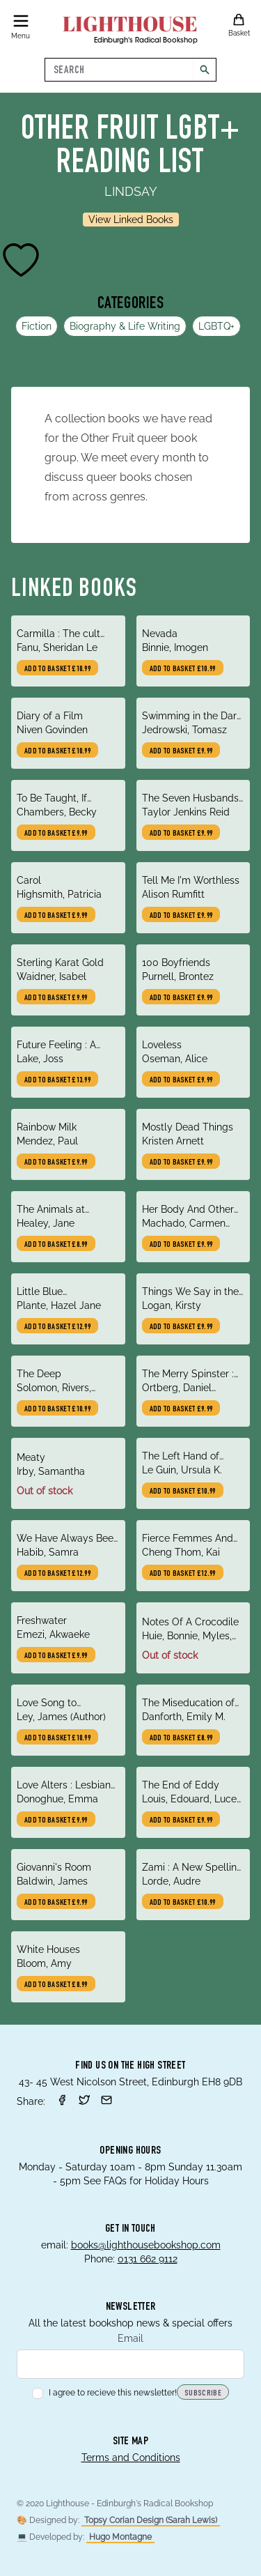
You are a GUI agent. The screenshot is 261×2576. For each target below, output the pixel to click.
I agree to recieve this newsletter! (104, 2393)
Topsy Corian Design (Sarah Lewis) (150, 2520)
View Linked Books (130, 219)
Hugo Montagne (120, 2537)
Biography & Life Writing (125, 326)
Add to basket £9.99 (181, 751)
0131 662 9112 (147, 2258)
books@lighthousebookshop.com (146, 2245)
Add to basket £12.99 (57, 1327)
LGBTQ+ (216, 326)
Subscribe (202, 2393)
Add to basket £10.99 (57, 669)
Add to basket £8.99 (56, 1245)
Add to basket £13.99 (57, 1080)
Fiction (37, 326)
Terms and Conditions (130, 2457)
